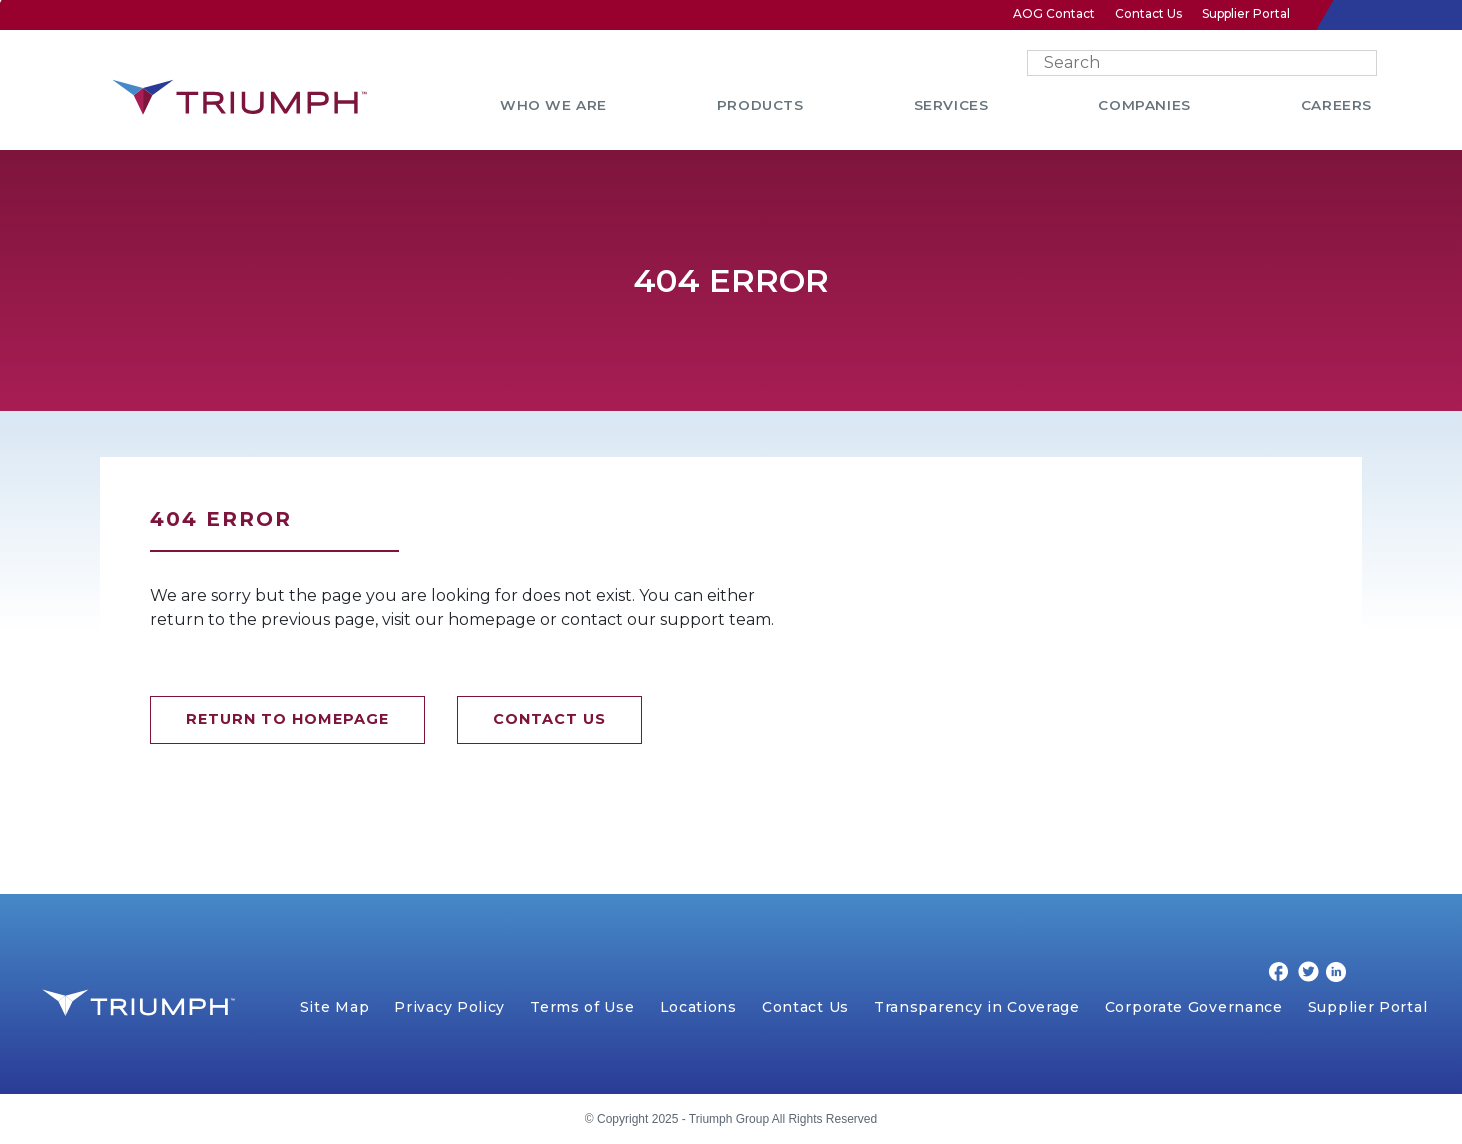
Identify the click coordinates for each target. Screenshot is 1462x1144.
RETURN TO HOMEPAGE (287, 719)
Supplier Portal (1246, 13)
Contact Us (1148, 13)
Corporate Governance (1194, 1007)
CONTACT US (549, 719)
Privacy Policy (449, 1007)
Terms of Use (582, 1007)
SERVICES (951, 105)
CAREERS (1336, 105)
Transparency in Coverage (977, 1007)
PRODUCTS (760, 105)
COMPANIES (1144, 105)
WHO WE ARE (553, 105)
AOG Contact (1054, 13)
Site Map (335, 1007)
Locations (698, 1007)
